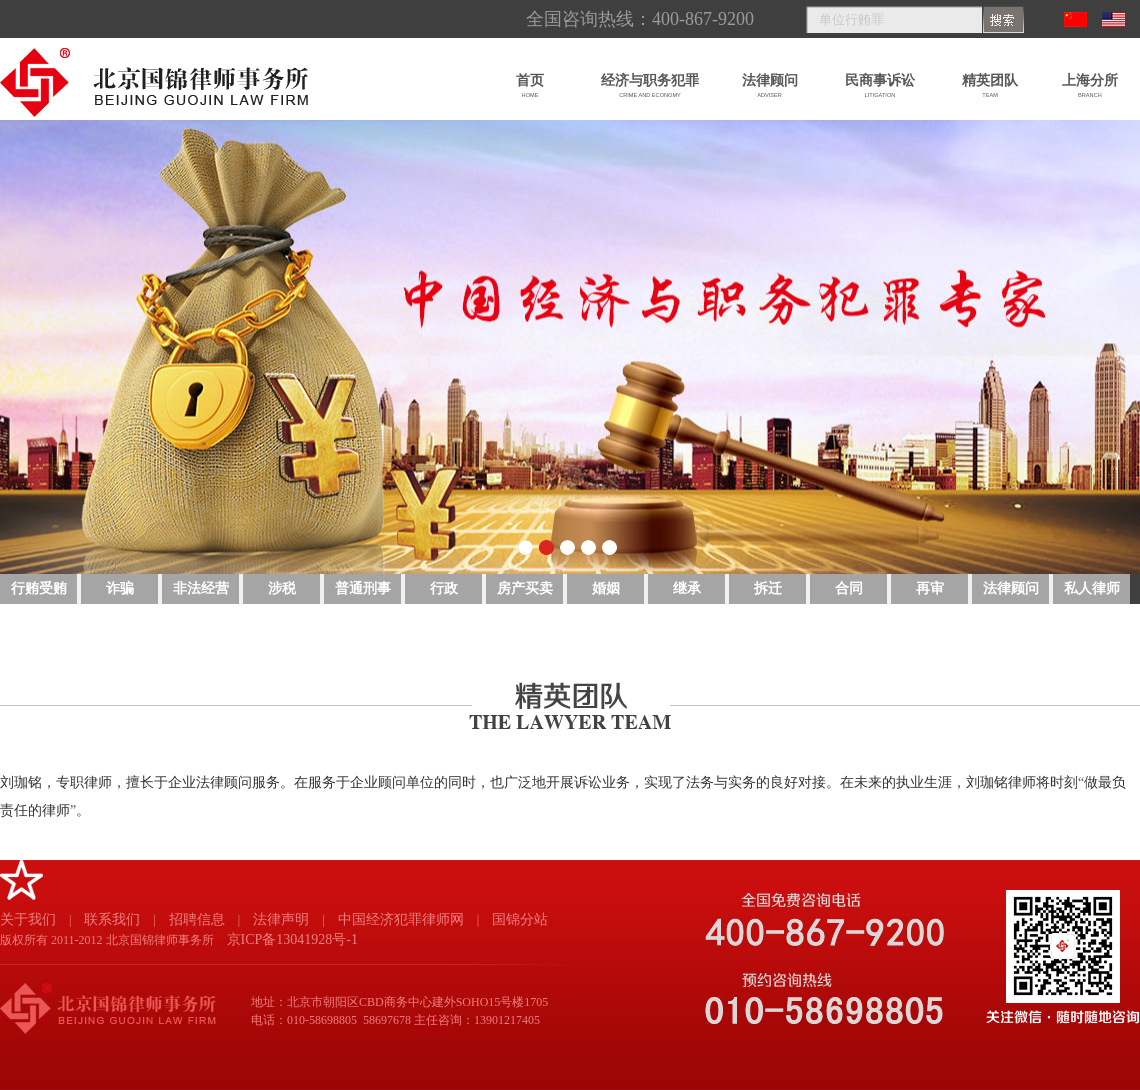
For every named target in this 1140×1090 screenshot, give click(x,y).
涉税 (282, 588)
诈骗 (120, 588)
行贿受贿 (39, 588)
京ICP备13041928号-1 (292, 939)
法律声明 (281, 919)
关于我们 (28, 919)
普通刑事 (363, 588)
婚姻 (606, 588)
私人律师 (1092, 588)
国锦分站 (520, 919)
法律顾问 (1011, 588)
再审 (930, 588)
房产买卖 (525, 588)
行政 (444, 588)
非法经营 (201, 588)
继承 (687, 588)
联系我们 (112, 919)
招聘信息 (197, 919)
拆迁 (768, 588)
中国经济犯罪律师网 (401, 919)
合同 (849, 588)
